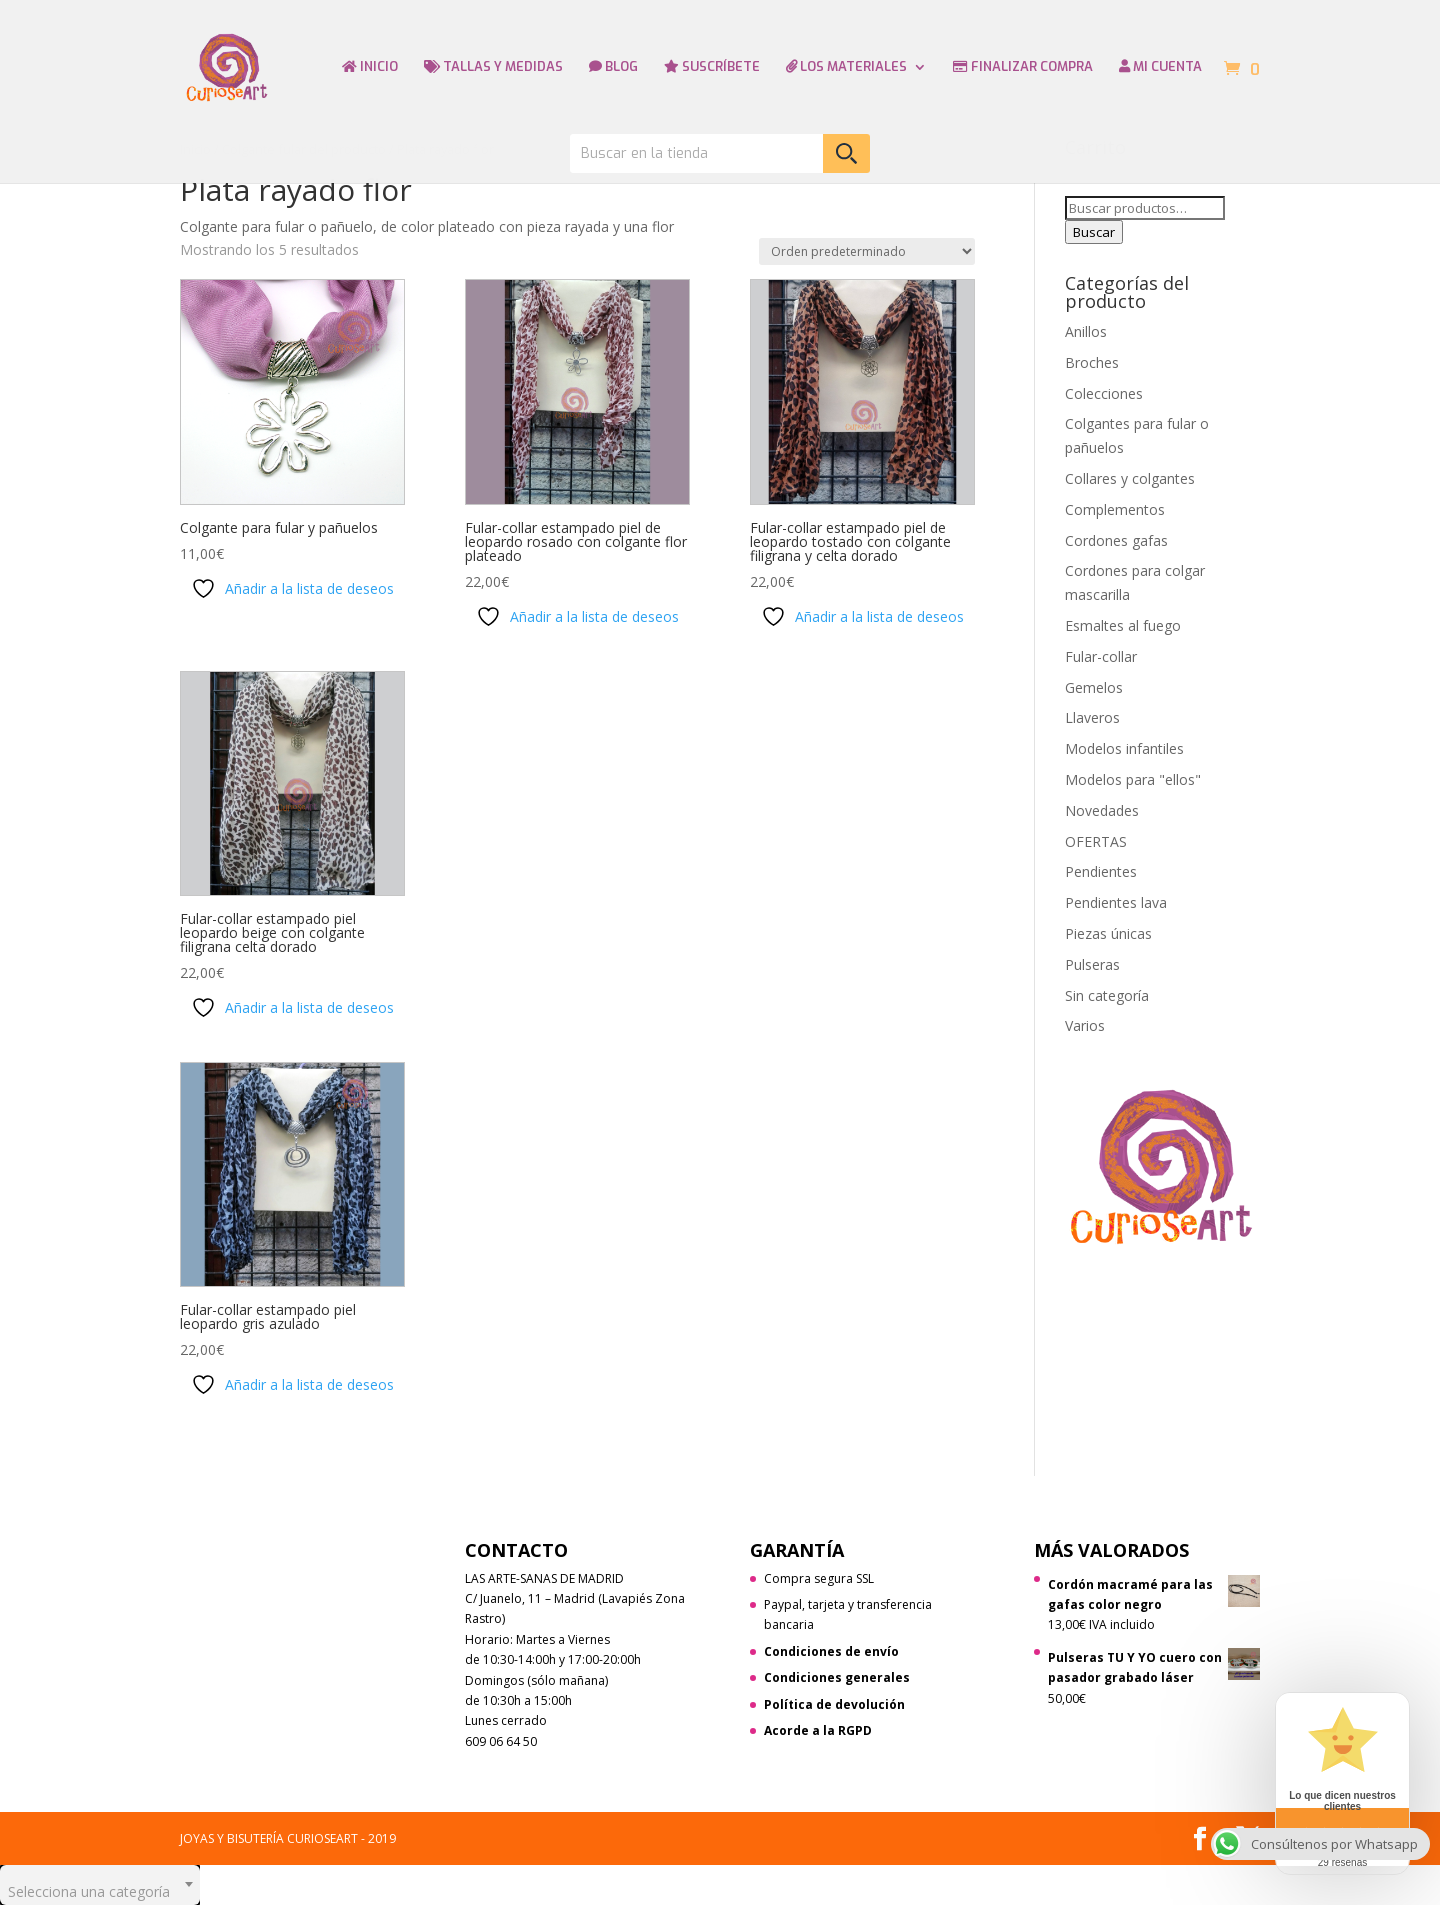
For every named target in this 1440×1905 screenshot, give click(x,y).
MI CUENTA (1160, 67)
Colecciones (1104, 393)
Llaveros (1092, 717)
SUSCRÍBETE (712, 67)
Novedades (1102, 810)
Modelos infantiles (1124, 748)
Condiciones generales (837, 1677)
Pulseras (1092, 964)
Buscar (1094, 232)
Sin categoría (1107, 995)
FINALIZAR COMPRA (1023, 67)
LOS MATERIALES (846, 67)
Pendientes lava (1116, 902)
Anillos (1086, 331)
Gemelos (1094, 687)
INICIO (370, 67)
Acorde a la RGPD (818, 1730)
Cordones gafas (1116, 540)
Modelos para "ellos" (1133, 779)
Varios (1085, 1025)
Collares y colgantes (1130, 478)
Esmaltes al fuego (1123, 625)
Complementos (1115, 509)
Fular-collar (1101, 656)
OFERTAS (1096, 841)
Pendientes (1101, 871)
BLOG (613, 67)
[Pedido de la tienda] (867, 251)
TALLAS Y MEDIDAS (493, 67)
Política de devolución (834, 1704)
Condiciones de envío (831, 1651)
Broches (1092, 362)
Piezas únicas (1108, 933)
